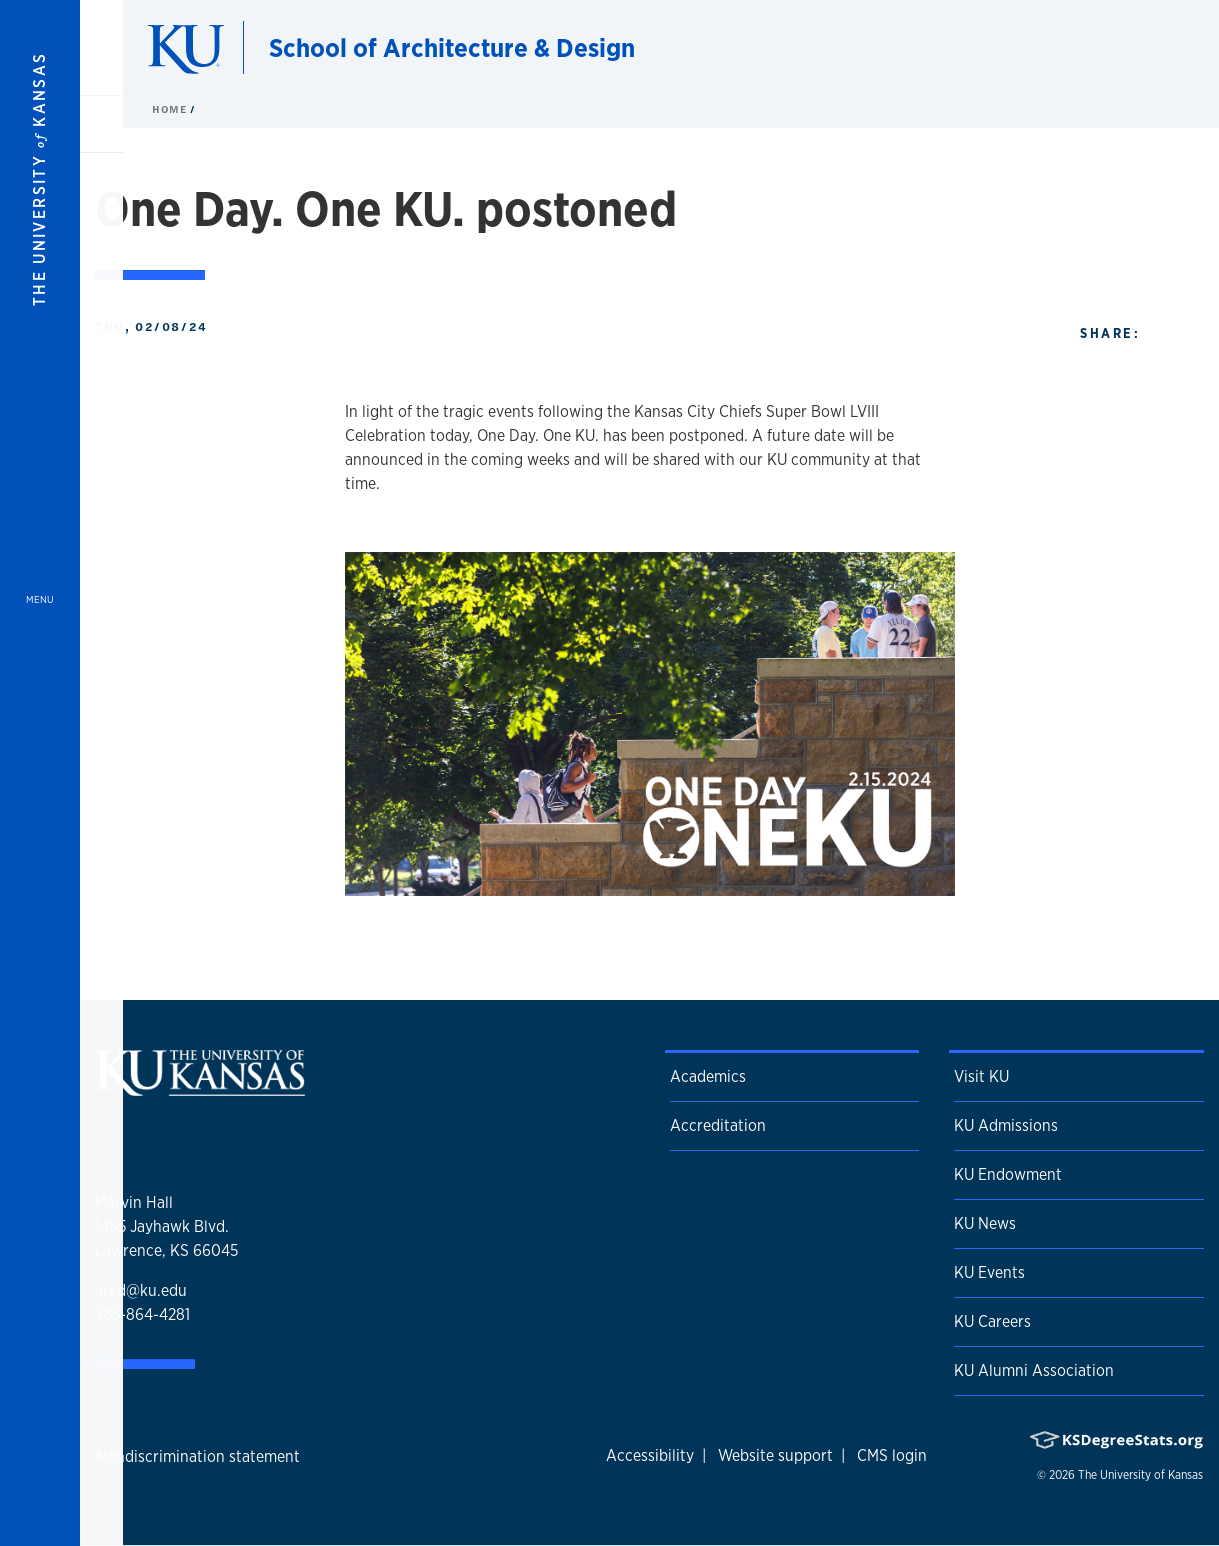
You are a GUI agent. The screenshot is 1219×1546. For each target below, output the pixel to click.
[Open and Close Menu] (40, 773)
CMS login (892, 1455)
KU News (985, 1223)
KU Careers (992, 1321)
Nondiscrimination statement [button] (198, 1456)
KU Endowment (1008, 1174)
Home (171, 109)
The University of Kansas (1140, 1475)
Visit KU (981, 1076)
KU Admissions (1006, 1125)
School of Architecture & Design (452, 47)
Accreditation (718, 1125)
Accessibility (650, 1455)
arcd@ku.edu (141, 1290)
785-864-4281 (142, 1314)
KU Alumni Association (1034, 1370)
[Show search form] (1131, 48)
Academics (708, 1076)
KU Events (989, 1272)
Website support (775, 1455)
